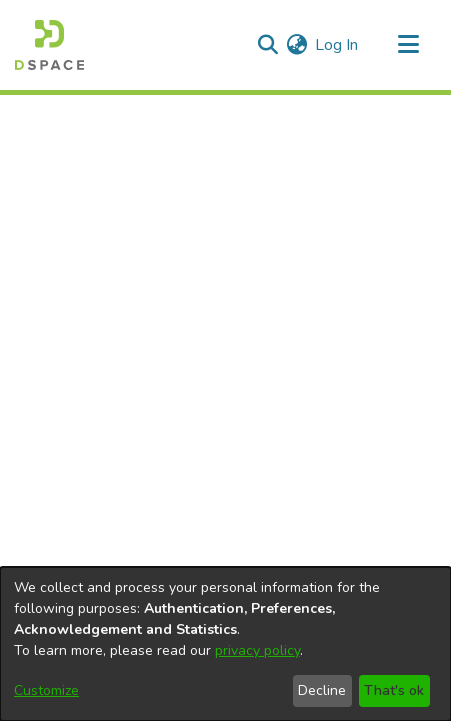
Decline (322, 690)
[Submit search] (267, 45)
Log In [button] (337, 45)
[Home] (49, 45)
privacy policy (257, 650)
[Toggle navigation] (408, 45)
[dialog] (225, 644)
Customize (46, 690)
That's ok (394, 690)
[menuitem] (296, 45)
